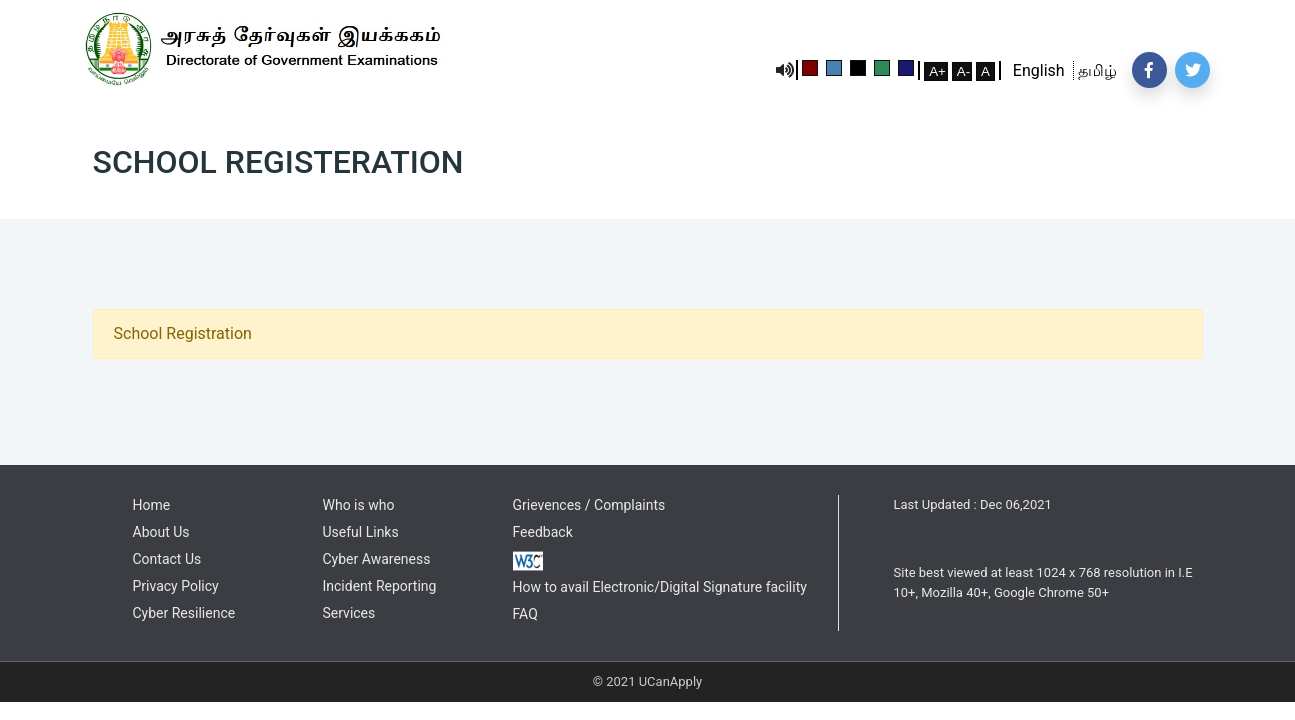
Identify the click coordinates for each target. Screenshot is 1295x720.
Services (349, 613)
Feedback (543, 532)
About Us (161, 532)
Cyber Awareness (377, 559)
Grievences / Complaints (589, 505)
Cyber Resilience (184, 613)
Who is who (359, 505)
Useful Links (361, 532)
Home (152, 505)
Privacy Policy (176, 586)
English (1043, 70)
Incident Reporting (380, 586)
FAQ (525, 614)
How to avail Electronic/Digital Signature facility (660, 587)
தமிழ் (1095, 70)
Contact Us (167, 559)
